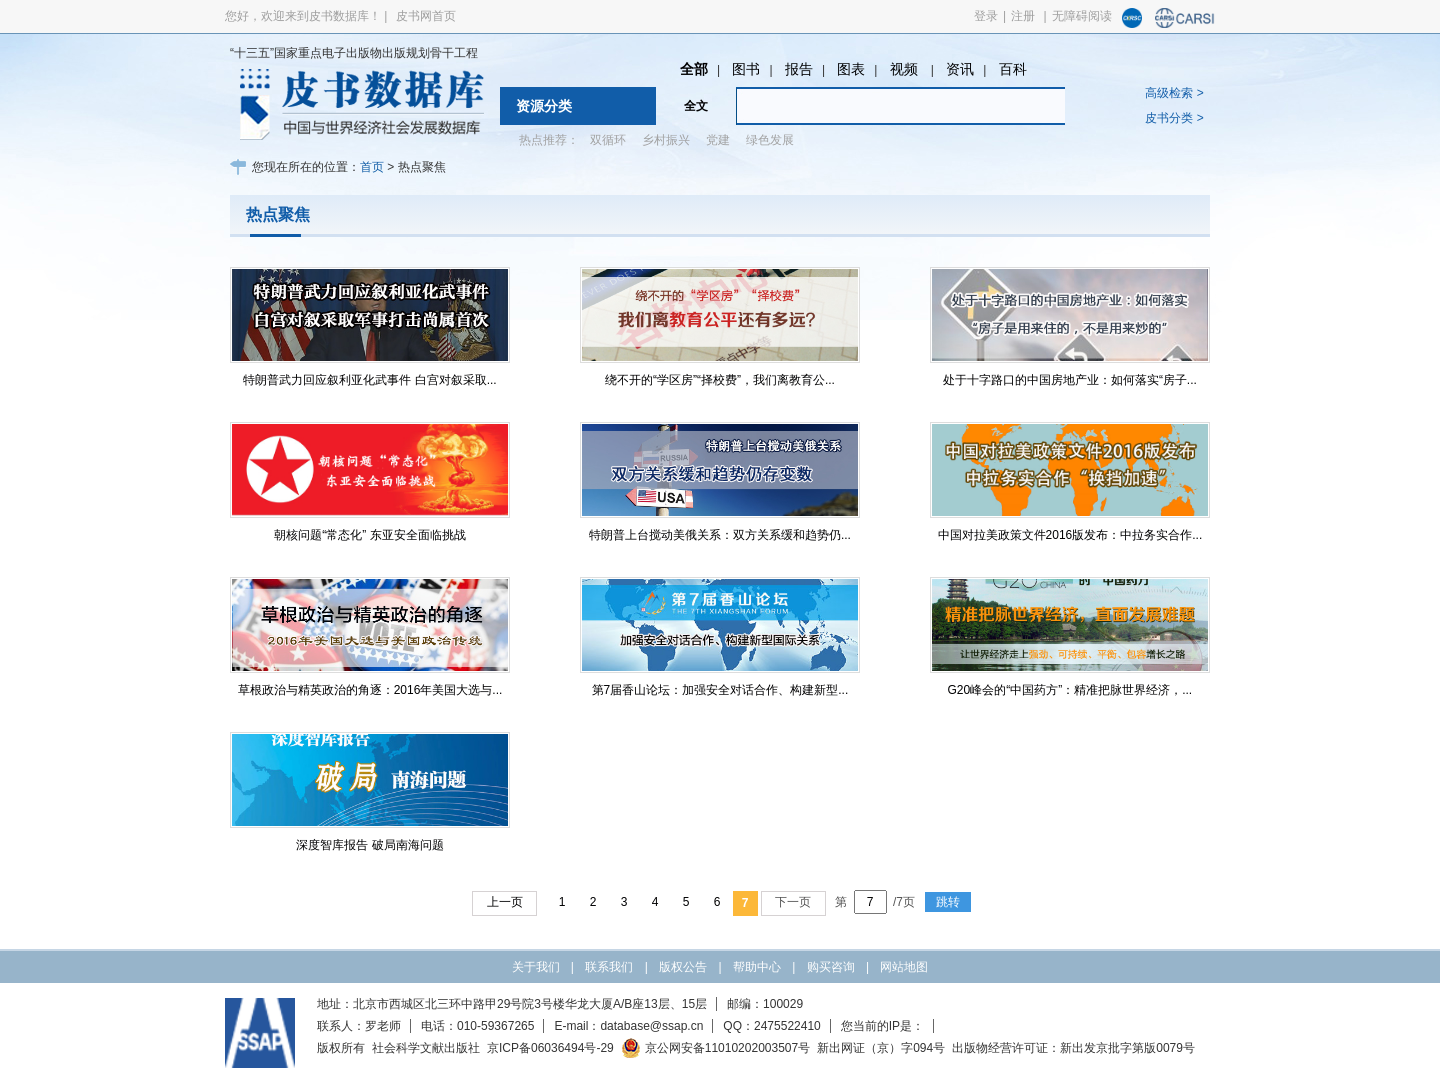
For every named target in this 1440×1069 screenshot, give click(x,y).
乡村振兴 (666, 140)
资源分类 (544, 106)
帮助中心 (757, 967)
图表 (851, 69)
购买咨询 (831, 967)
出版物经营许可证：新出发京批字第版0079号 (1073, 1048)
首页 (372, 167)
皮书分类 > (1174, 118)
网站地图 (904, 967)
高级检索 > (1174, 93)
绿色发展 (770, 140)
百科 (1013, 69)
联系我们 (609, 967)
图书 (746, 69)
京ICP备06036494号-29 (550, 1048)
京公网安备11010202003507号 (715, 1048)
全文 (696, 106)
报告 (799, 69)
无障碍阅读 (1082, 16)
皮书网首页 (426, 16)
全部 (694, 69)
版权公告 (683, 967)
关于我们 (536, 967)
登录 (986, 16)
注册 (1023, 16)
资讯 (960, 69)
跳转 (948, 902)
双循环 (608, 140)
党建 (718, 140)
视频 (906, 69)
